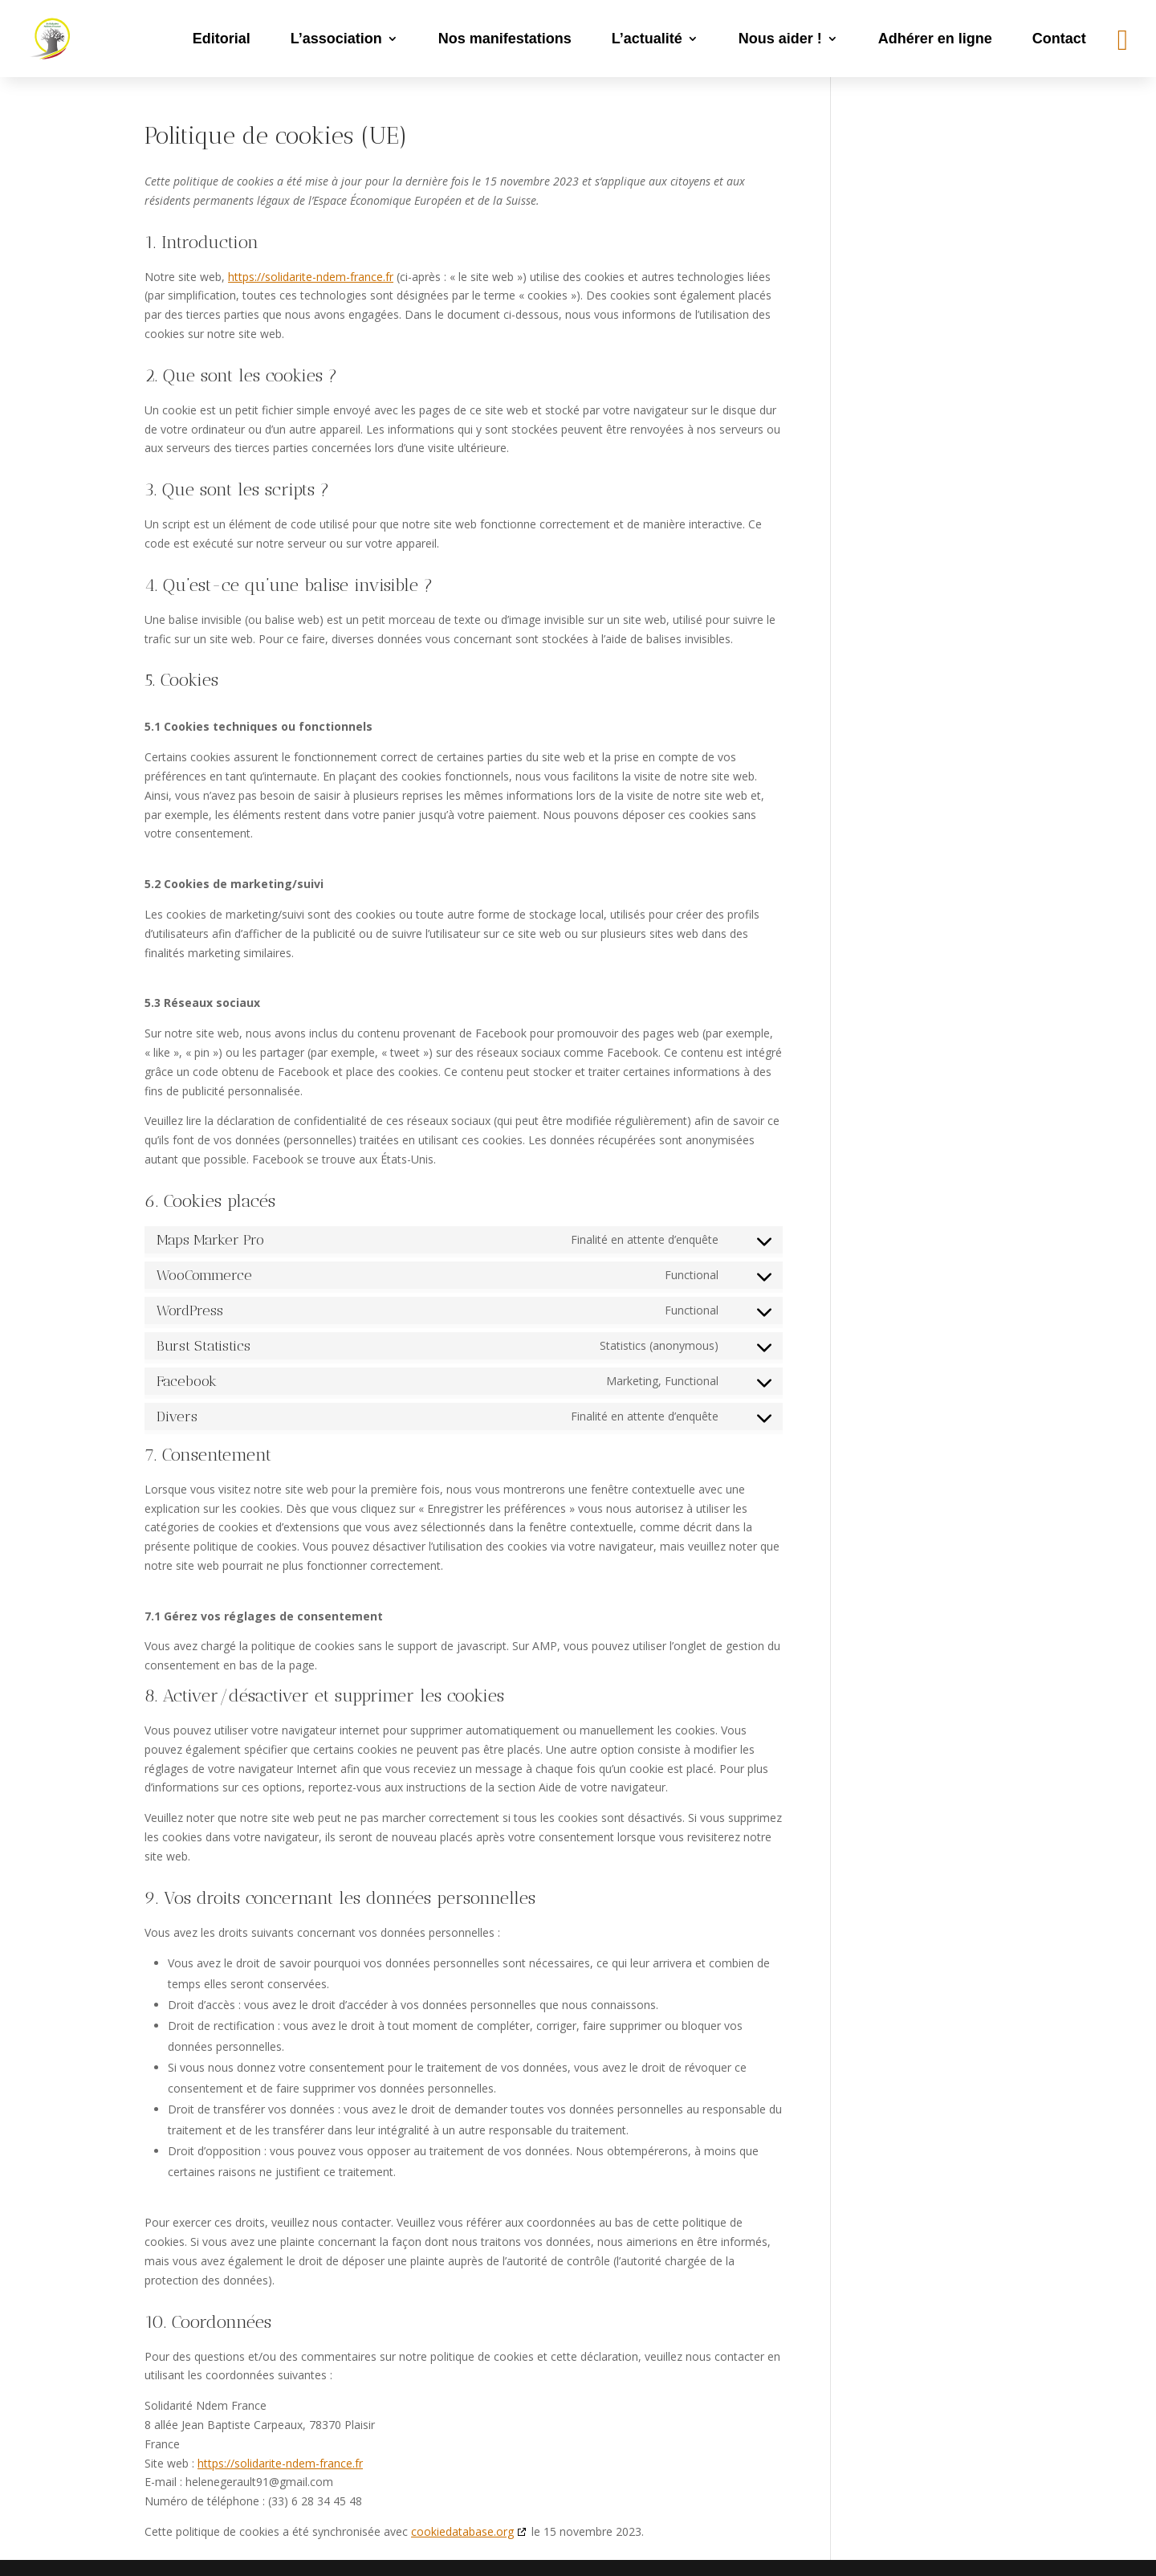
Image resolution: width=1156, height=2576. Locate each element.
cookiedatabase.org (462, 2531)
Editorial (221, 39)
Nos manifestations (505, 39)
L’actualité (647, 39)
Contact (1059, 39)
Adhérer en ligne (935, 39)
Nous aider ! (780, 39)
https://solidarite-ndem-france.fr (310, 276)
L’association (336, 39)
